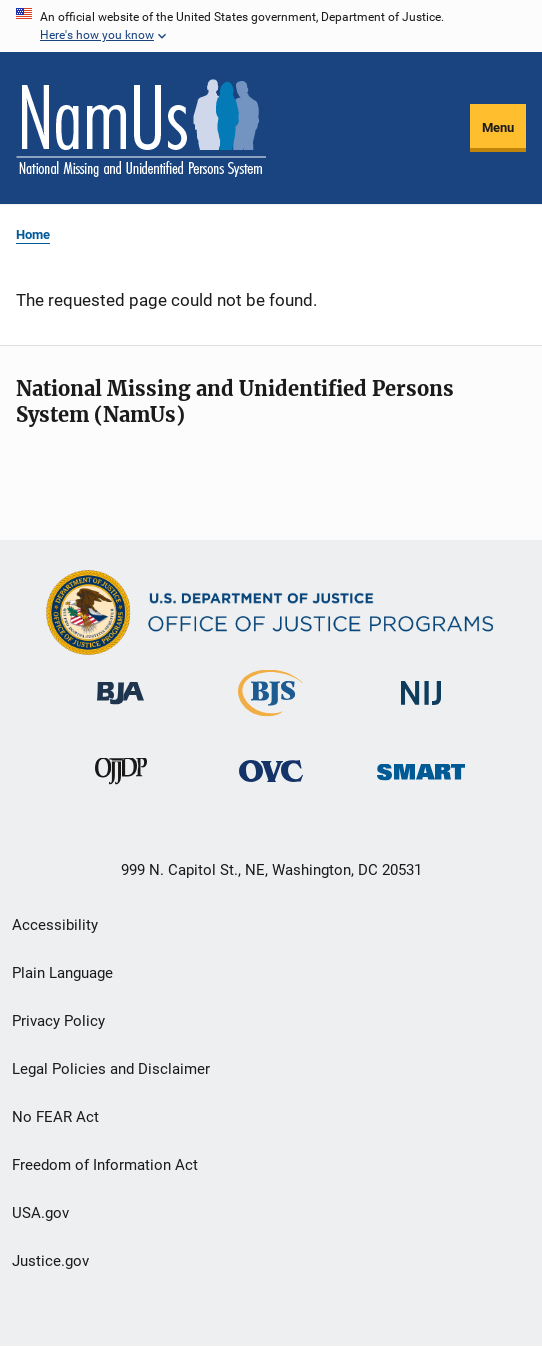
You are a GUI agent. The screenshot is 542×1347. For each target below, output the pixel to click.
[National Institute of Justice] (421, 715)
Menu (498, 127)
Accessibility (55, 925)
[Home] (141, 128)
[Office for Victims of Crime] (271, 793)
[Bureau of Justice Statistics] (270, 720)
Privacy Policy (58, 1021)
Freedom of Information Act (105, 1165)
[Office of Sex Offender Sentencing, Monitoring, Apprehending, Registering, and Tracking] (421, 793)
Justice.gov (50, 1261)
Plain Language (62, 973)
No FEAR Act (55, 1117)
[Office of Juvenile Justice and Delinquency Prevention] (121, 793)
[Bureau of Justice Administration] (120, 715)
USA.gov (40, 1213)
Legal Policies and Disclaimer (111, 1069)
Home (33, 234)
